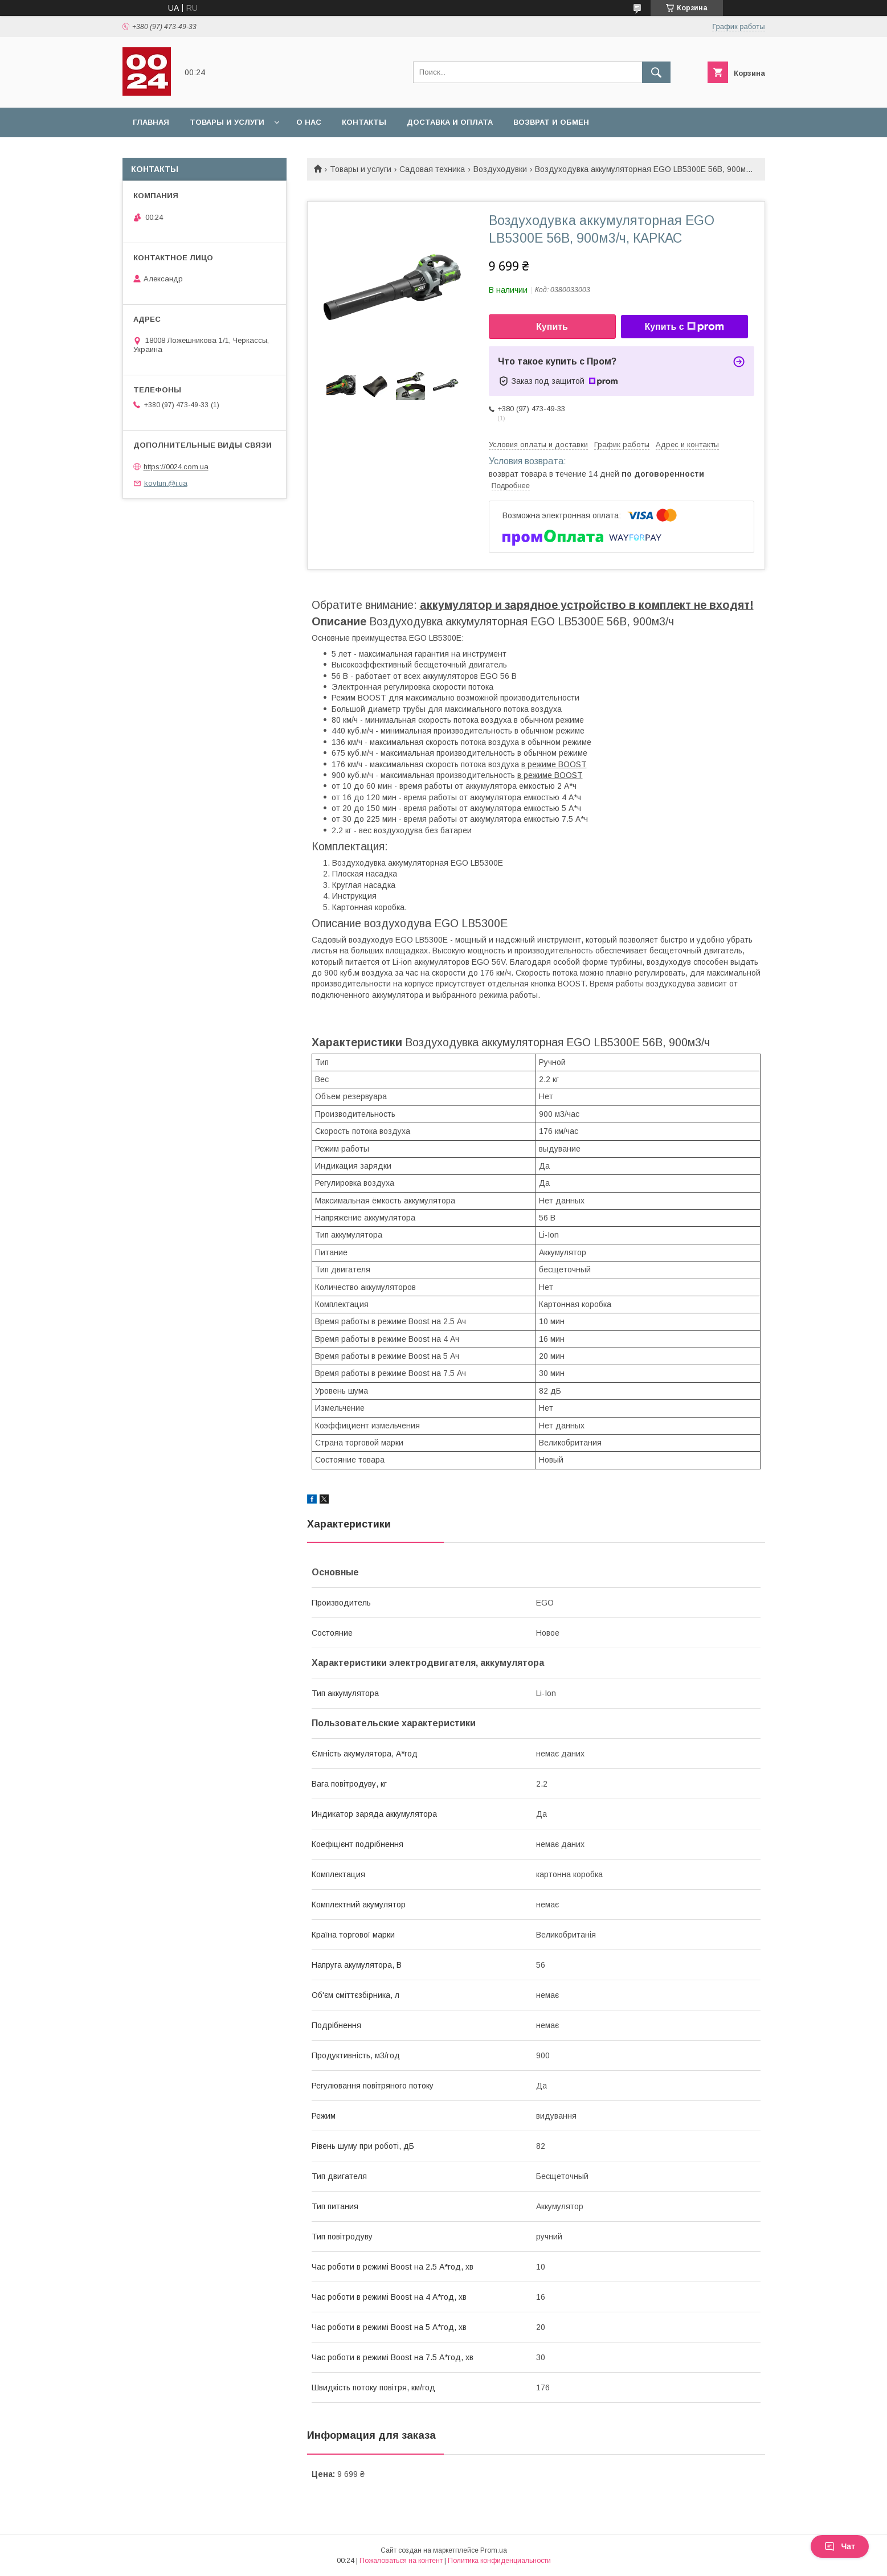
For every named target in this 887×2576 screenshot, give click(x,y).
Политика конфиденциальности (499, 2561)
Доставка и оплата (450, 122)
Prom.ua (493, 2550)
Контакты (364, 122)
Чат (839, 2546)
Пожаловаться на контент (401, 2561)
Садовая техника (432, 169)
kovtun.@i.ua (165, 483)
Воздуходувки (500, 169)
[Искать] (656, 72)
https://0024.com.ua (176, 466)
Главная (151, 122)
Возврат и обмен (551, 122)
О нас (308, 122)
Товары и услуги (227, 122)
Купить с (684, 327)
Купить (552, 326)
